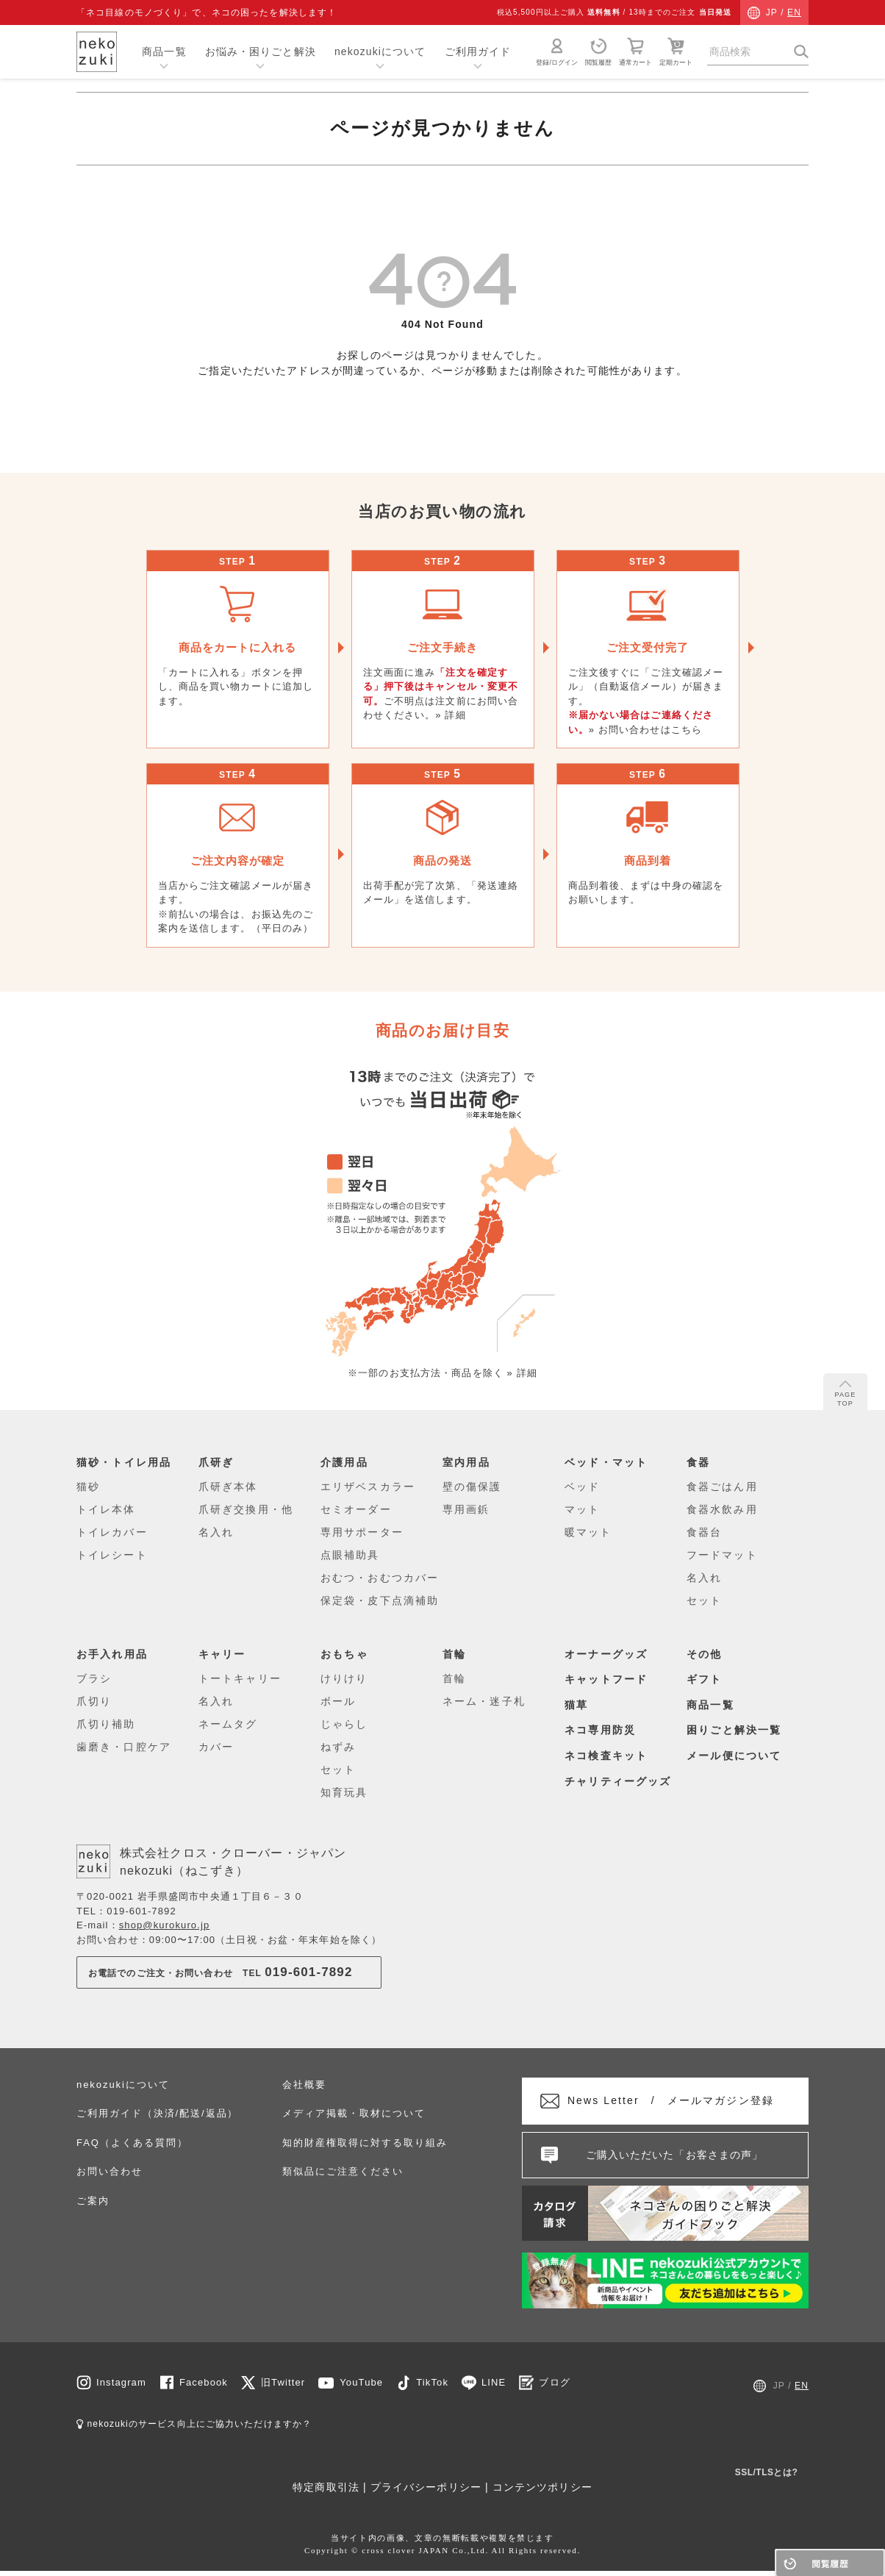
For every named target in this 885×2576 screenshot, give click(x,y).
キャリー (223, 1653)
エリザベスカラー (367, 1486)
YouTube (361, 2387)
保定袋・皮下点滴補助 (379, 1600)
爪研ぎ (217, 1462)
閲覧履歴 (598, 51)
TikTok (432, 2387)
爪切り (94, 1701)
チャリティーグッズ (621, 1780)
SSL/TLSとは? (766, 2477)
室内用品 (467, 1462)
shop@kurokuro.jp (164, 1925)
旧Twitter (283, 2387)
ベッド (582, 1486)
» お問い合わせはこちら (645, 729)
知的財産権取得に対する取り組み (364, 2141)
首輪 (455, 1653)
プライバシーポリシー (425, 2492)
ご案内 (93, 2199)
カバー (216, 1747)
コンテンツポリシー (542, 2492)
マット (582, 1509)
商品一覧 (164, 51)
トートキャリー (240, 1678)
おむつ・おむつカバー (379, 1578)
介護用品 (345, 1462)
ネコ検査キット (609, 1754)
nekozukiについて (380, 51)
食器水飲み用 (722, 1509)
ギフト (706, 1678)
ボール (338, 1701)
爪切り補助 (106, 1724)
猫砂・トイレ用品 (127, 1462)
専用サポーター (362, 1532)
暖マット (588, 1532)
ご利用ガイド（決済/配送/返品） (157, 2113)
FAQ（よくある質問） (131, 2141)
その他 (706, 1653)
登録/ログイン (557, 51)
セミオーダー (356, 1509)
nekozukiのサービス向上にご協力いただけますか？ (194, 2429)
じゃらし (344, 1724)
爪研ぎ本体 (228, 1486)
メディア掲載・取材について (353, 2113)
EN (794, 12)
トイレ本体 (106, 1509)
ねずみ (338, 1747)
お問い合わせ (109, 2171)
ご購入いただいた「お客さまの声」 (675, 2159)
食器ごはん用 (722, 1486)
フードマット (722, 1555)
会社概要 (304, 2083)
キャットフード (609, 1678)
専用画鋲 (466, 1509)
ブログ (554, 2387)
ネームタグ (228, 1724)
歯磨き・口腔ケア (123, 1747)
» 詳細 (450, 714)
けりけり (344, 1678)
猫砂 (88, 1486)
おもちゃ (345, 1653)
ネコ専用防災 (603, 1729)
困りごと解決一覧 (737, 1729)
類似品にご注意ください (342, 2171)
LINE (493, 2387)
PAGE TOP (845, 1394)
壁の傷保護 (472, 1486)
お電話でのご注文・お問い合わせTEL (220, 1972)
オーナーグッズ (609, 1653)
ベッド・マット (609, 1462)
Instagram (121, 2387)
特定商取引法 (326, 2492)
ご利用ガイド (478, 51)
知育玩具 (344, 1792)
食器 (699, 1462)
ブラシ (94, 1678)
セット (704, 1600)
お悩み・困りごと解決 (260, 51)
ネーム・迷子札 (484, 1701)
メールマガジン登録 (684, 2102)
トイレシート (112, 1555)
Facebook (203, 2387)
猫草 (577, 1703)
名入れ (216, 1532)
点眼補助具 (350, 1555)
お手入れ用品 (114, 1653)
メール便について (737, 1754)
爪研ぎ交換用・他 (245, 1509)
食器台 (704, 1532)
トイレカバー (112, 1532)
